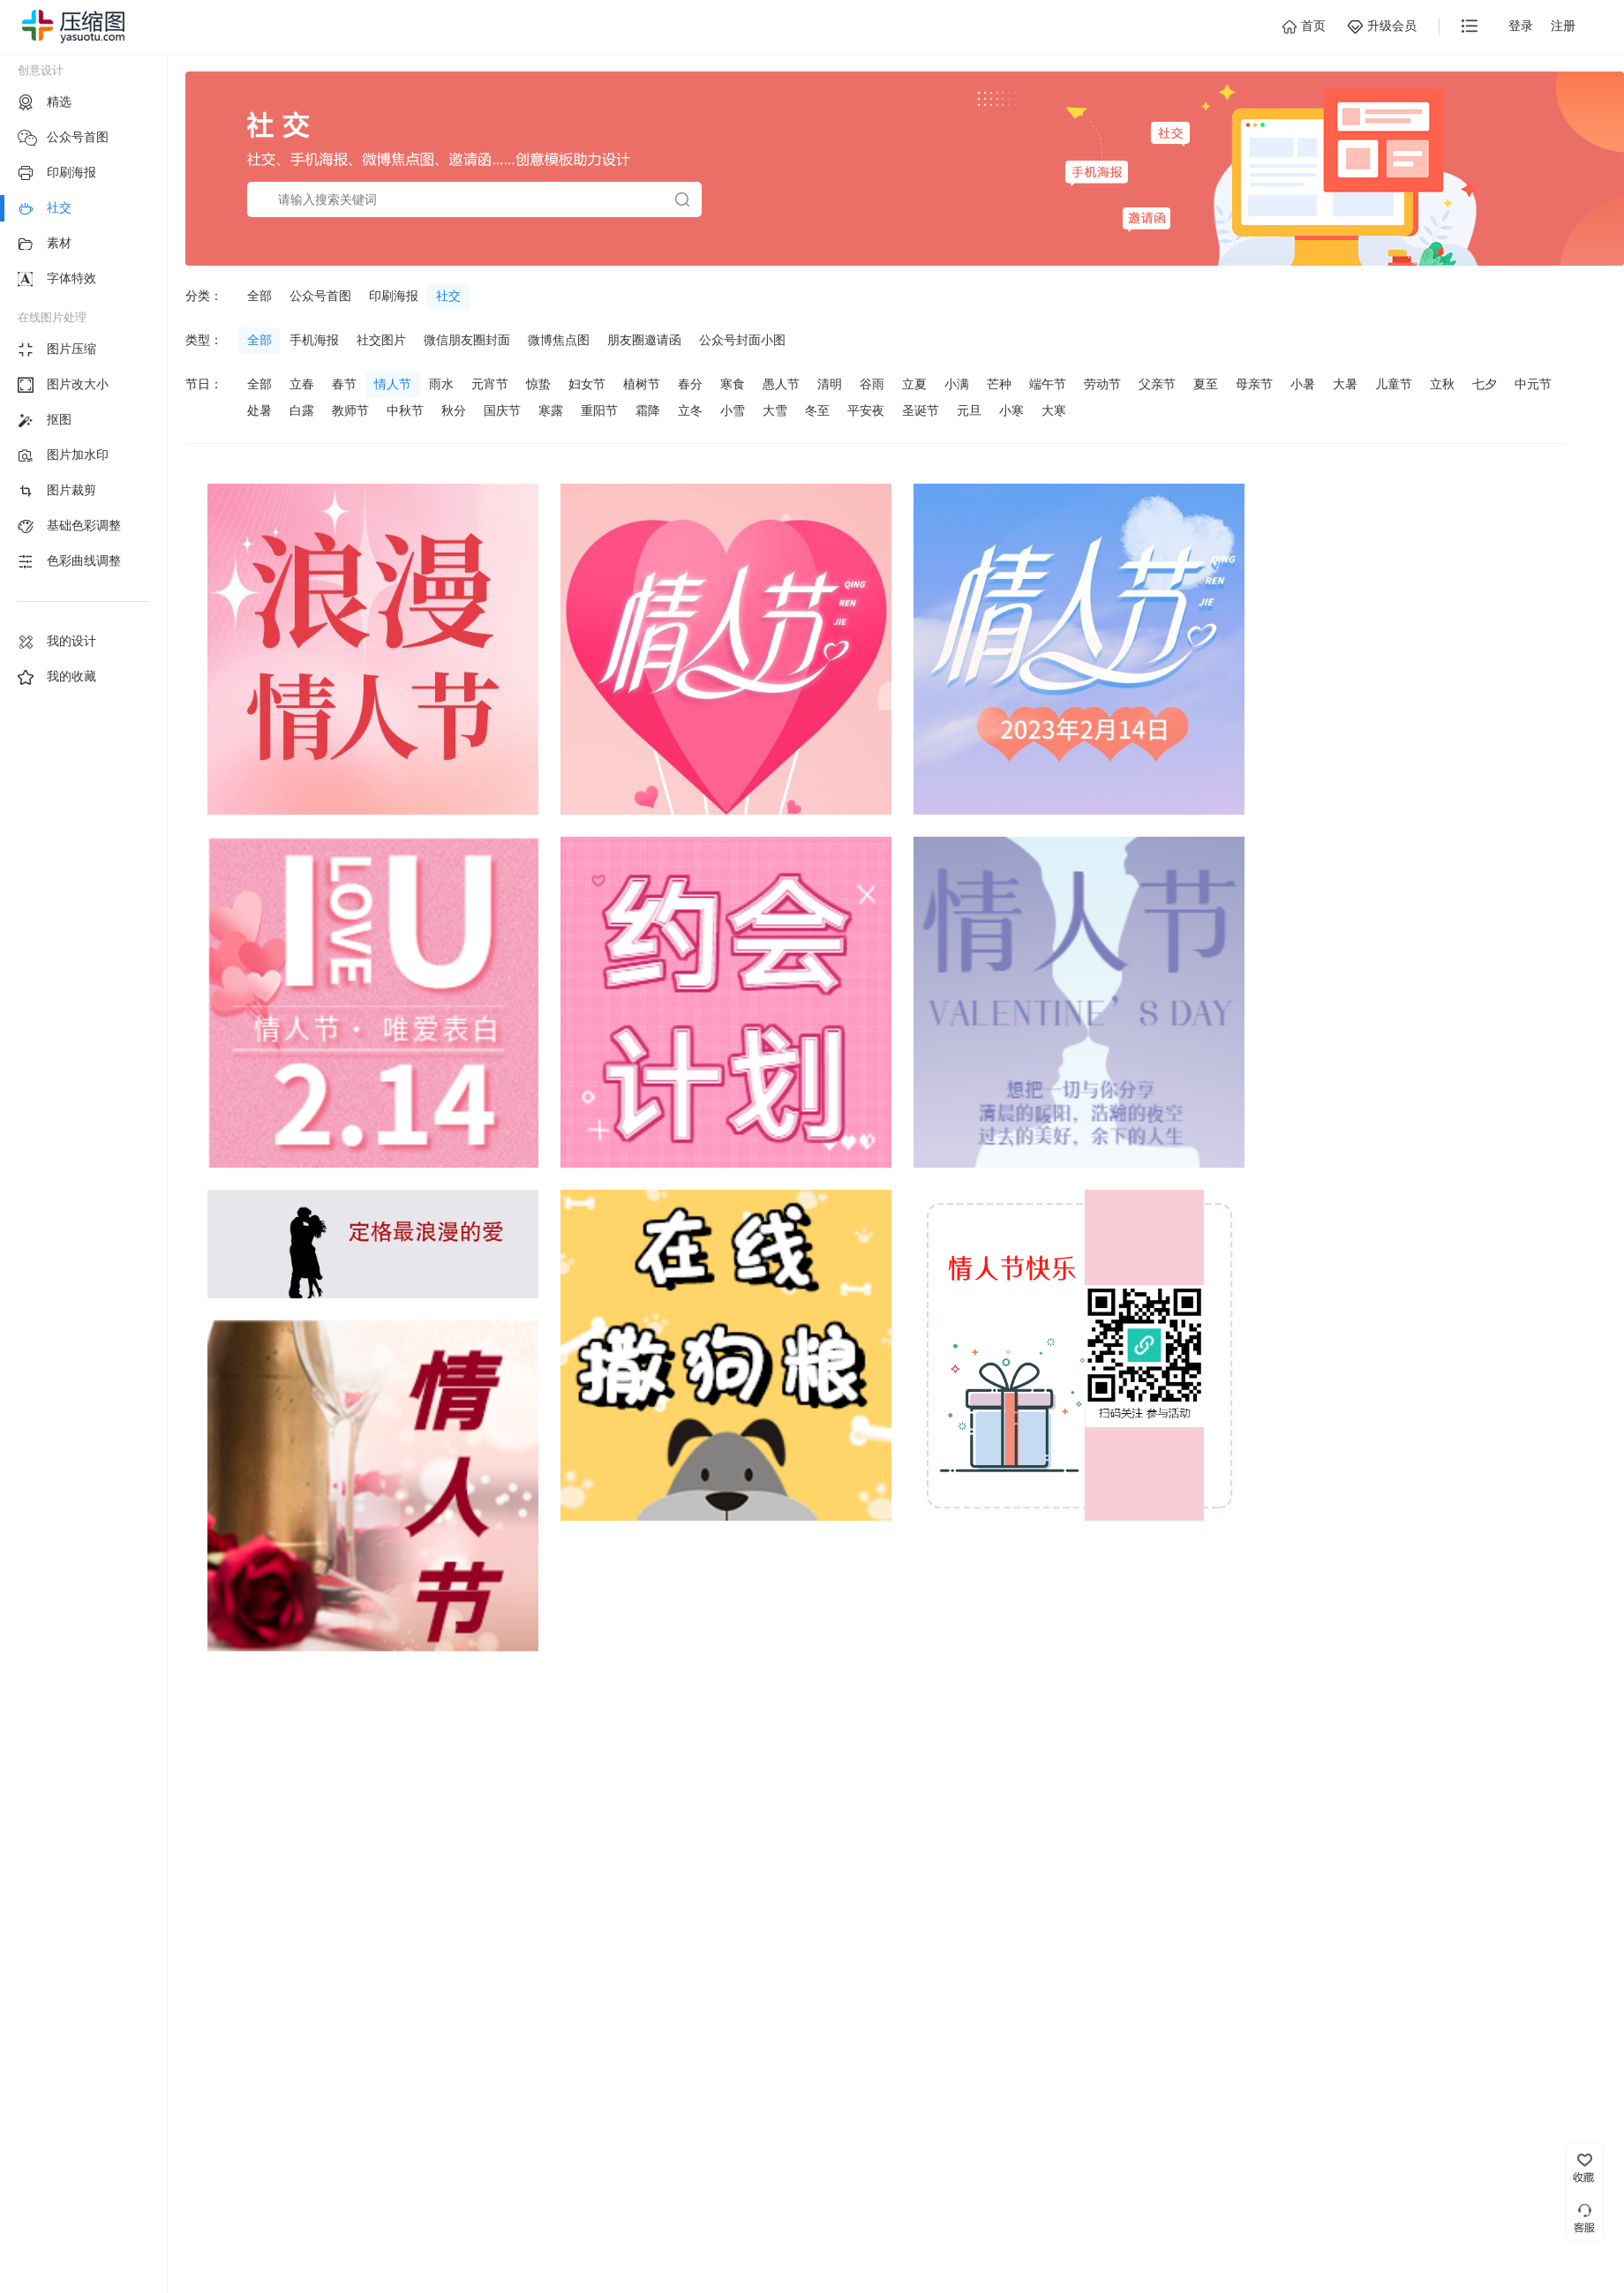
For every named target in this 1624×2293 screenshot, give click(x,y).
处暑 (259, 410)
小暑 (1302, 384)
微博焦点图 (559, 340)
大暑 (1345, 384)
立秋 (1442, 384)
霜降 (647, 410)
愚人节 (781, 384)
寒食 (732, 384)
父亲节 (1157, 384)
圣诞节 (920, 410)
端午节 (1047, 384)
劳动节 (1102, 384)
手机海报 (314, 340)
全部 (259, 296)
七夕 (1484, 384)
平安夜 (865, 410)
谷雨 (872, 384)
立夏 (914, 384)
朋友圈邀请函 (644, 340)
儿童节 (1393, 384)
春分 (690, 384)
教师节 (350, 410)
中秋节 (405, 410)
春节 (344, 384)
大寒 (1053, 410)
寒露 (550, 410)
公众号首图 (320, 296)
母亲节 (1254, 384)
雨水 (441, 384)
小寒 (1011, 410)
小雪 (732, 410)
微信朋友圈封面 (467, 340)
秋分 (453, 410)
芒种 (999, 384)
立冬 (690, 410)
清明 (829, 384)
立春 (301, 384)
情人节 (392, 384)
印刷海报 (393, 296)
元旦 (969, 410)
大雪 (775, 410)
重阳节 (599, 410)
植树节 (641, 384)
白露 (301, 410)
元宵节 (489, 384)
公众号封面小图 (742, 340)
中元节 (1533, 384)
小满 (956, 384)
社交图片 (381, 340)
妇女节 (586, 384)
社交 (448, 296)
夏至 (1205, 384)
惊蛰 (538, 384)
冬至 (817, 410)
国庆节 (502, 410)
